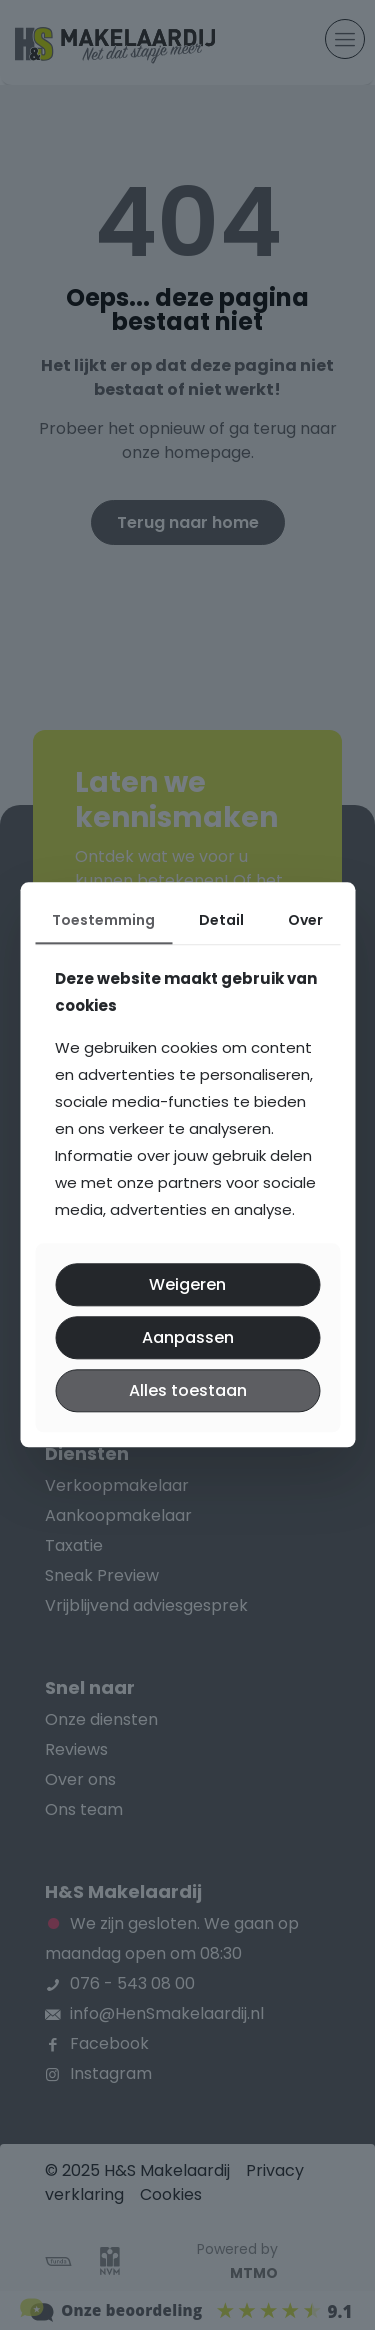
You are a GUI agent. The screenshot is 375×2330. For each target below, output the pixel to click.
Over (305, 920)
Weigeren (187, 1284)
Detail (221, 920)
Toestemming (103, 920)
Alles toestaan (188, 1390)
